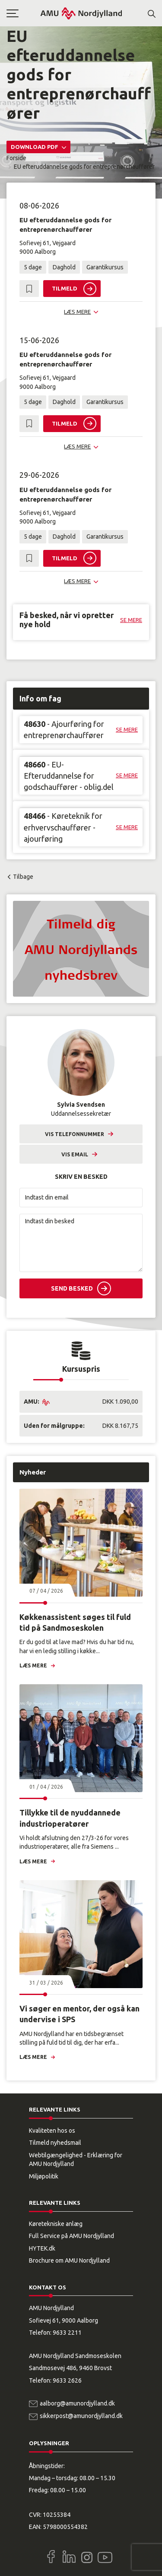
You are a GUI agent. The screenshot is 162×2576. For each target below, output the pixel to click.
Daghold (64, 267)
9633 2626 (67, 2380)
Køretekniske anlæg (56, 2223)
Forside (16, 158)
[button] (23, 13)
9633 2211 (67, 2332)
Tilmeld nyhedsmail (55, 2142)
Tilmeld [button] (64, 288)
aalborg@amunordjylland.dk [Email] (77, 2403)
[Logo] (81, 13)
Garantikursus (105, 267)
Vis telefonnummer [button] (74, 1134)
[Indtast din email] (81, 1197)
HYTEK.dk (42, 2248)
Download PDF (35, 147)
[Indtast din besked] (81, 1243)
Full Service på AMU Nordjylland (71, 2235)
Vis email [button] (74, 1154)
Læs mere (33, 1665)
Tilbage (23, 876)
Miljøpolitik (43, 2176)
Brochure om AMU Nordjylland (69, 2260)
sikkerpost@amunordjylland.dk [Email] (81, 2415)
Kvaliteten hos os (52, 2130)
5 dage (33, 267)
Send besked (72, 1288)
